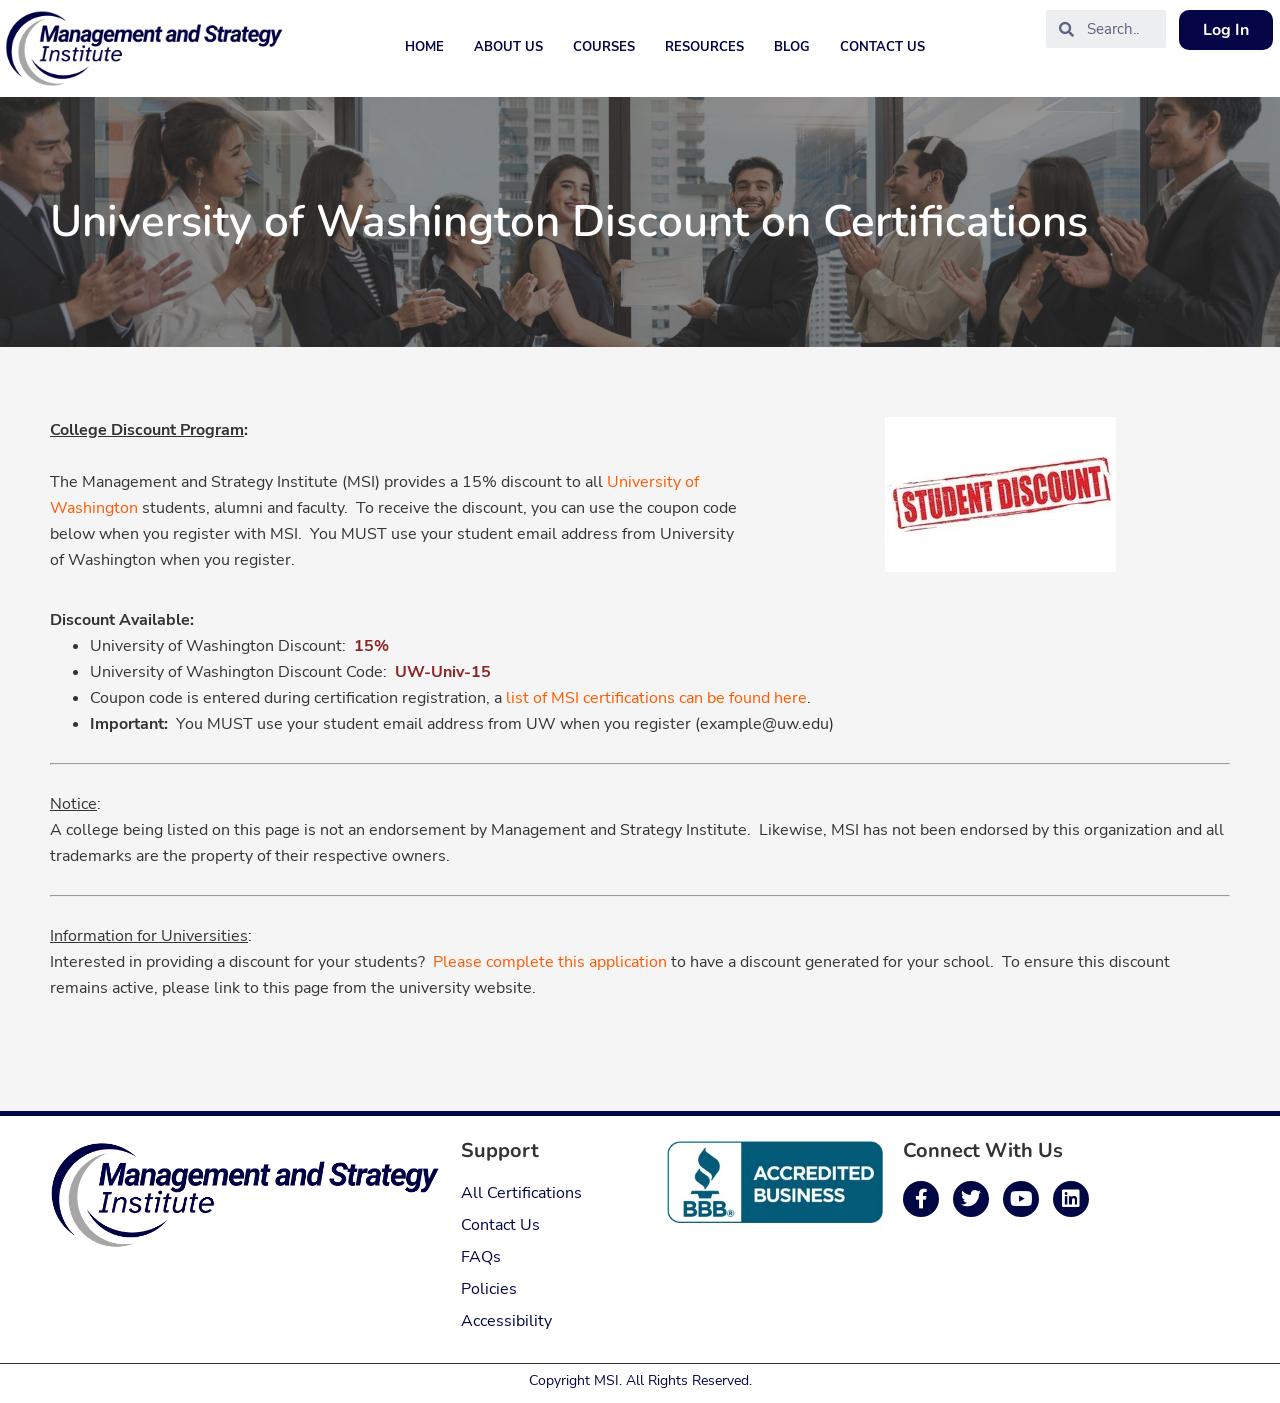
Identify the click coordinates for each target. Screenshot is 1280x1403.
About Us (508, 47)
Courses (604, 47)
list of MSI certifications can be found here (656, 698)
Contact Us (882, 47)
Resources (704, 47)
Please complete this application (550, 962)
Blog (792, 47)
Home (424, 47)
